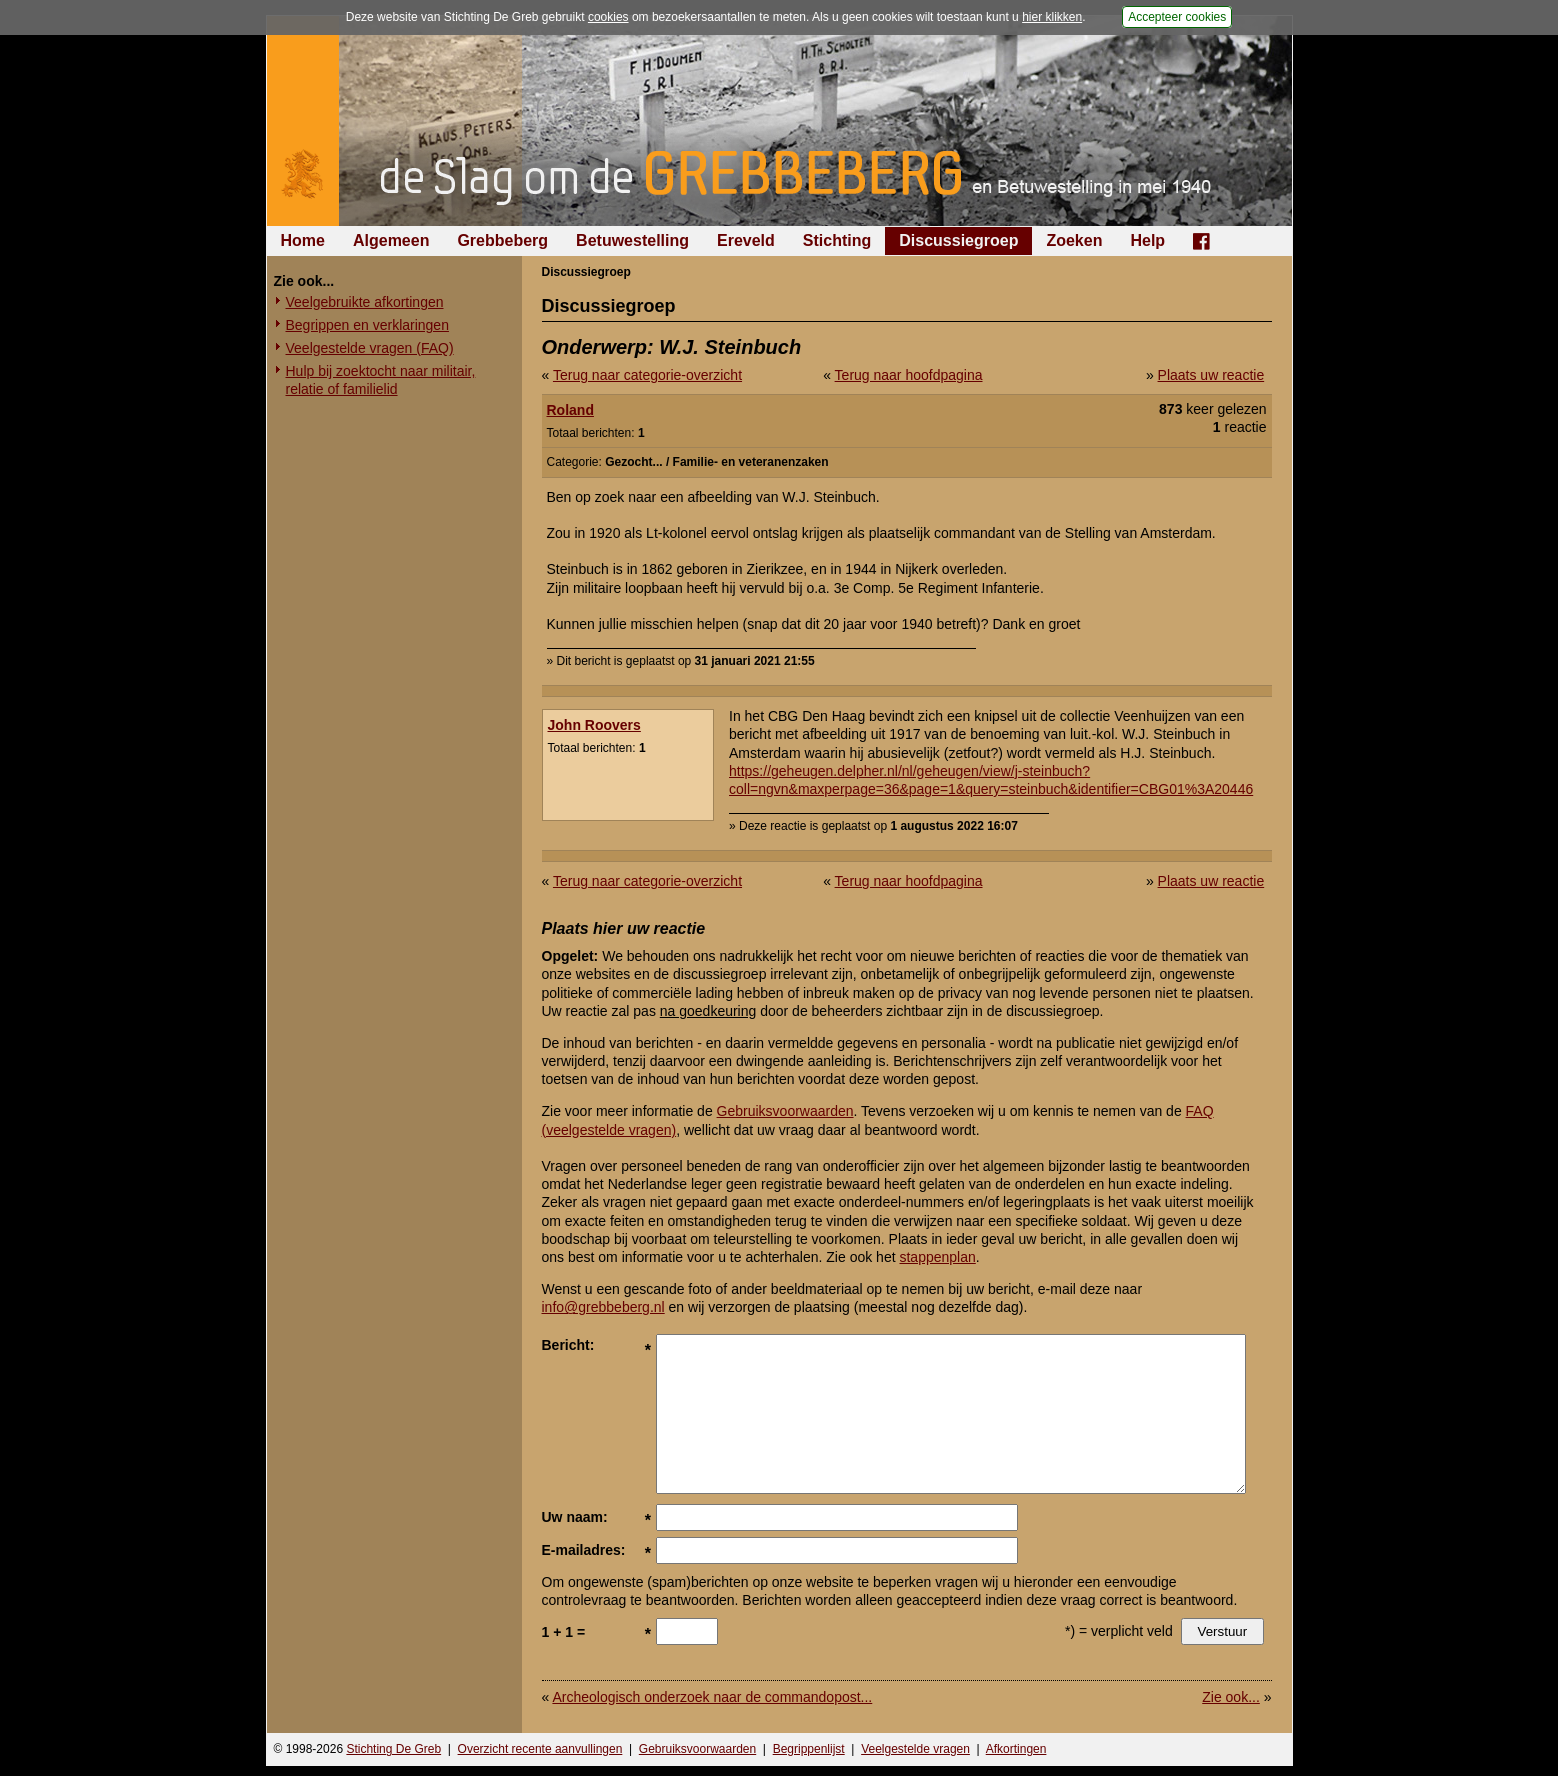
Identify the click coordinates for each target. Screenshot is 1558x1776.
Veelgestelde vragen (915, 1749)
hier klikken (1052, 17)
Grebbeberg (502, 240)
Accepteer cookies (1177, 17)
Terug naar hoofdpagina (909, 375)
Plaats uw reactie (1211, 375)
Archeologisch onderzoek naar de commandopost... (712, 1697)
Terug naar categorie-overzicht (647, 375)
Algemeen (391, 240)
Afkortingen (1016, 1749)
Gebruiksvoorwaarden (785, 1111)
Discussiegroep (958, 240)
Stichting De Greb (393, 1749)
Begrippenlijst (809, 1749)
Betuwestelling (632, 240)
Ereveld (746, 240)
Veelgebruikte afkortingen (365, 302)
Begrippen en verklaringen (367, 325)
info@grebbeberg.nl (603, 1307)
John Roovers (594, 725)
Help (1147, 240)
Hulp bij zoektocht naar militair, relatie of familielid (381, 380)
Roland (570, 410)
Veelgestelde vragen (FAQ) (370, 348)
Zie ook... (1231, 1697)
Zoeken (1074, 240)
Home (303, 240)
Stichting (837, 240)
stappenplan (937, 1257)
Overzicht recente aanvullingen (540, 1749)
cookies (608, 17)
